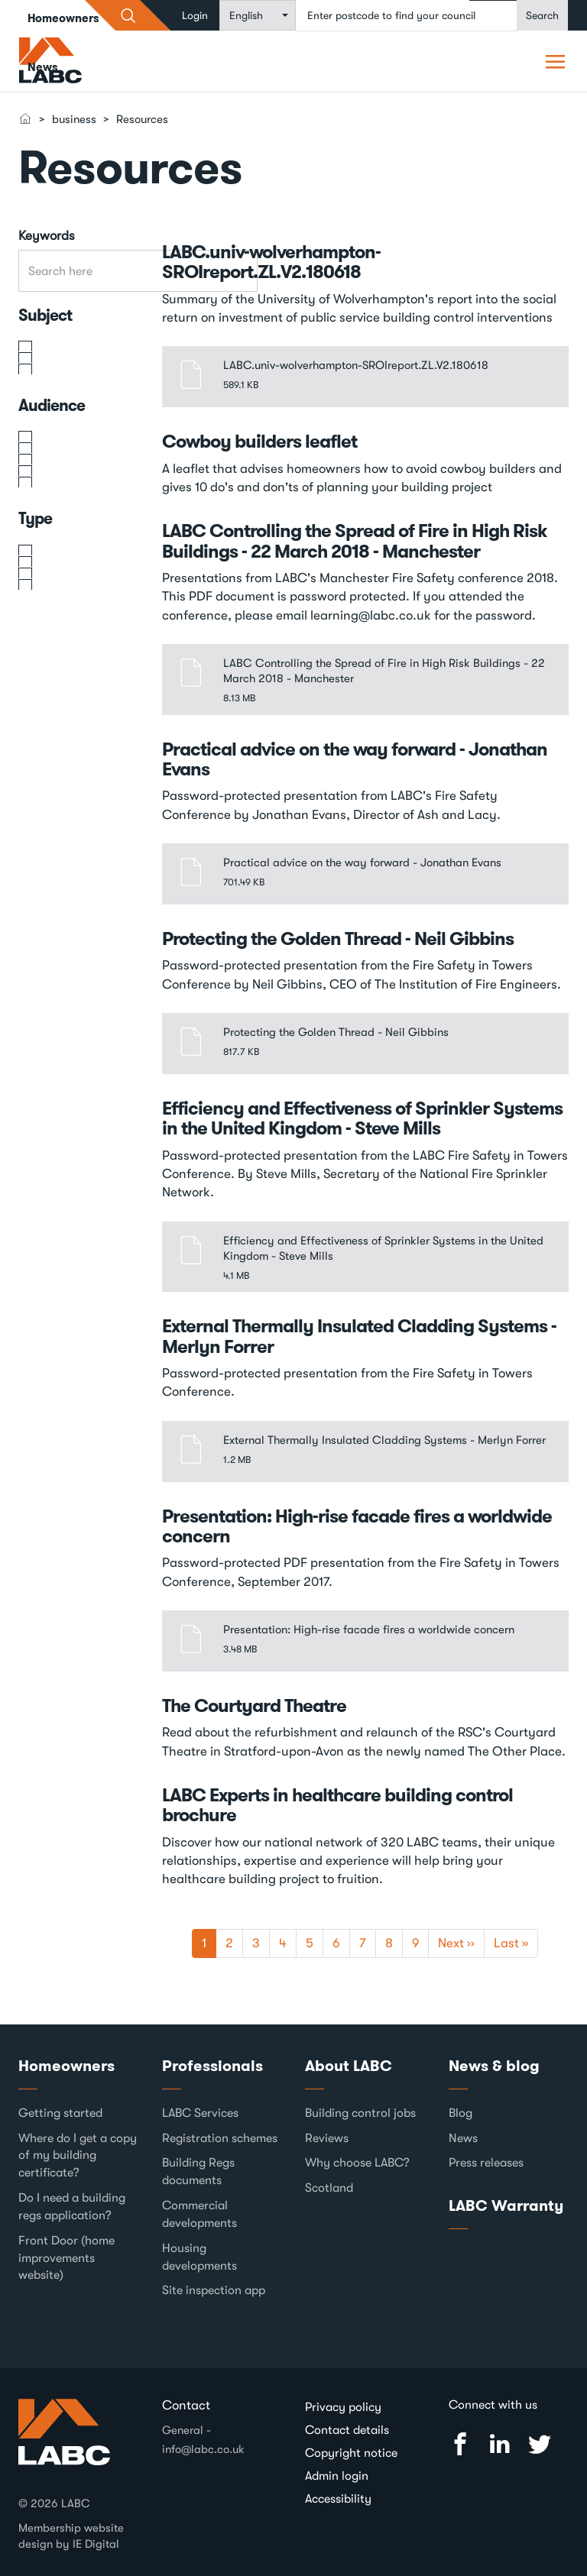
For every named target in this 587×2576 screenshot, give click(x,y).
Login (195, 15)
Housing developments (199, 2257)
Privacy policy (343, 2407)
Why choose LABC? (357, 2163)
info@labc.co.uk (203, 2449)
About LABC (348, 2065)
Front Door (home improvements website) (66, 2258)
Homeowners (66, 2065)
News (43, 67)
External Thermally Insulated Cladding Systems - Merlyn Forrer (359, 1336)
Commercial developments (199, 2214)
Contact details (347, 2430)
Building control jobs (360, 2113)
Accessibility (338, 2499)
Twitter (539, 2444)
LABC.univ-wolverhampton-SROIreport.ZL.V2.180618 (271, 262)
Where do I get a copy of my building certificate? (77, 2155)
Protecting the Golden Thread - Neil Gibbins (338, 939)
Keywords (46, 235)
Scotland (329, 2188)
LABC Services (200, 2113)
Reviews (327, 2138)
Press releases (486, 2163)
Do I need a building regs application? (71, 2206)
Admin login (336, 2476)
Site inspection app (213, 2290)
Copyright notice (351, 2453)
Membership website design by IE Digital (71, 2536)
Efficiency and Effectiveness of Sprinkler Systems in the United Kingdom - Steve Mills (362, 1118)
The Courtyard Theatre (254, 1706)
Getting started (60, 2113)
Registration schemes (219, 2138)
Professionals (212, 2065)
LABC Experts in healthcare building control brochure (337, 1805)
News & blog (494, 2065)
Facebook (460, 2444)
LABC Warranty (506, 2205)
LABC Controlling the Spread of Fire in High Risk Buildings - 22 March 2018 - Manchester (354, 541)
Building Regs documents (198, 2171)
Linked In (500, 2444)
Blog (460, 2113)
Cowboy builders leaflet (259, 442)
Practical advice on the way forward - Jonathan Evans (354, 759)
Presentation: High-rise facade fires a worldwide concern (357, 1526)
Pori (557, 61)
